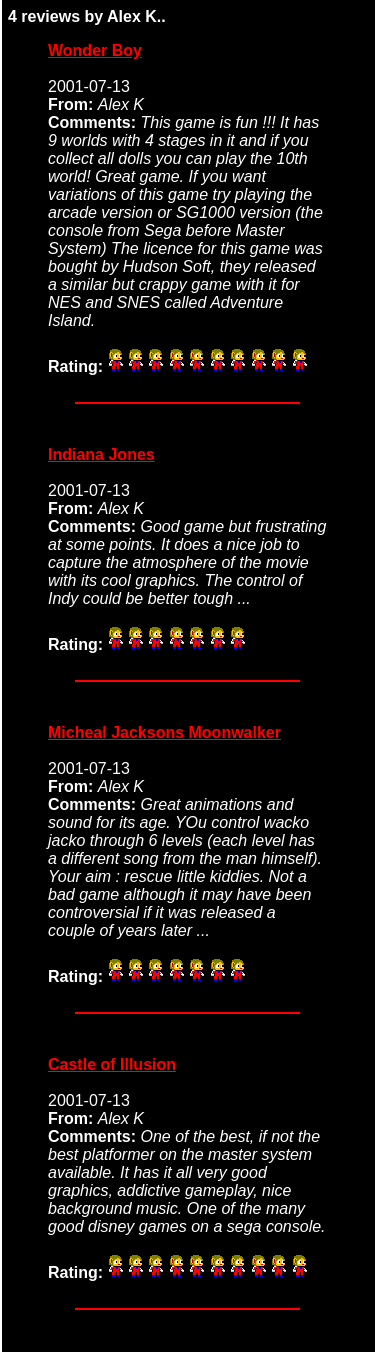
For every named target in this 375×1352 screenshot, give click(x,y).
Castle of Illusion (112, 1064)
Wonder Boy (95, 50)
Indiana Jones (101, 454)
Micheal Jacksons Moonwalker (164, 732)
